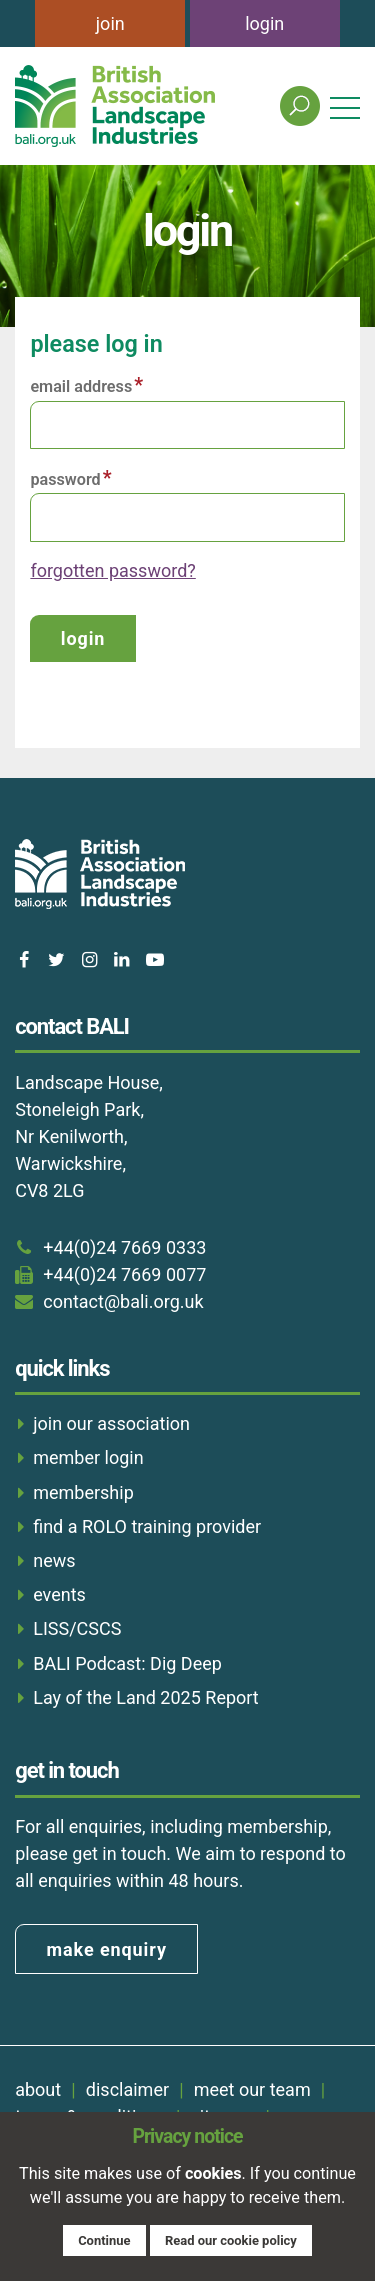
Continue (104, 2240)
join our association (111, 1423)
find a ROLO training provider (147, 1526)
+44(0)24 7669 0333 (124, 1247)
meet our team (252, 2089)
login (264, 23)
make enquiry (107, 1949)
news (54, 1560)
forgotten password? (112, 570)
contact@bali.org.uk (123, 1301)
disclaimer (127, 2089)
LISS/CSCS (77, 1628)
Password (65, 479)
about (38, 2089)
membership (83, 1492)
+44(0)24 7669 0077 (124, 1274)
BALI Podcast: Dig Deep (127, 1663)
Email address (81, 386)
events (59, 1594)
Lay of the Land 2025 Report (146, 1697)
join (110, 23)
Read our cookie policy (231, 2240)
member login (88, 1457)
